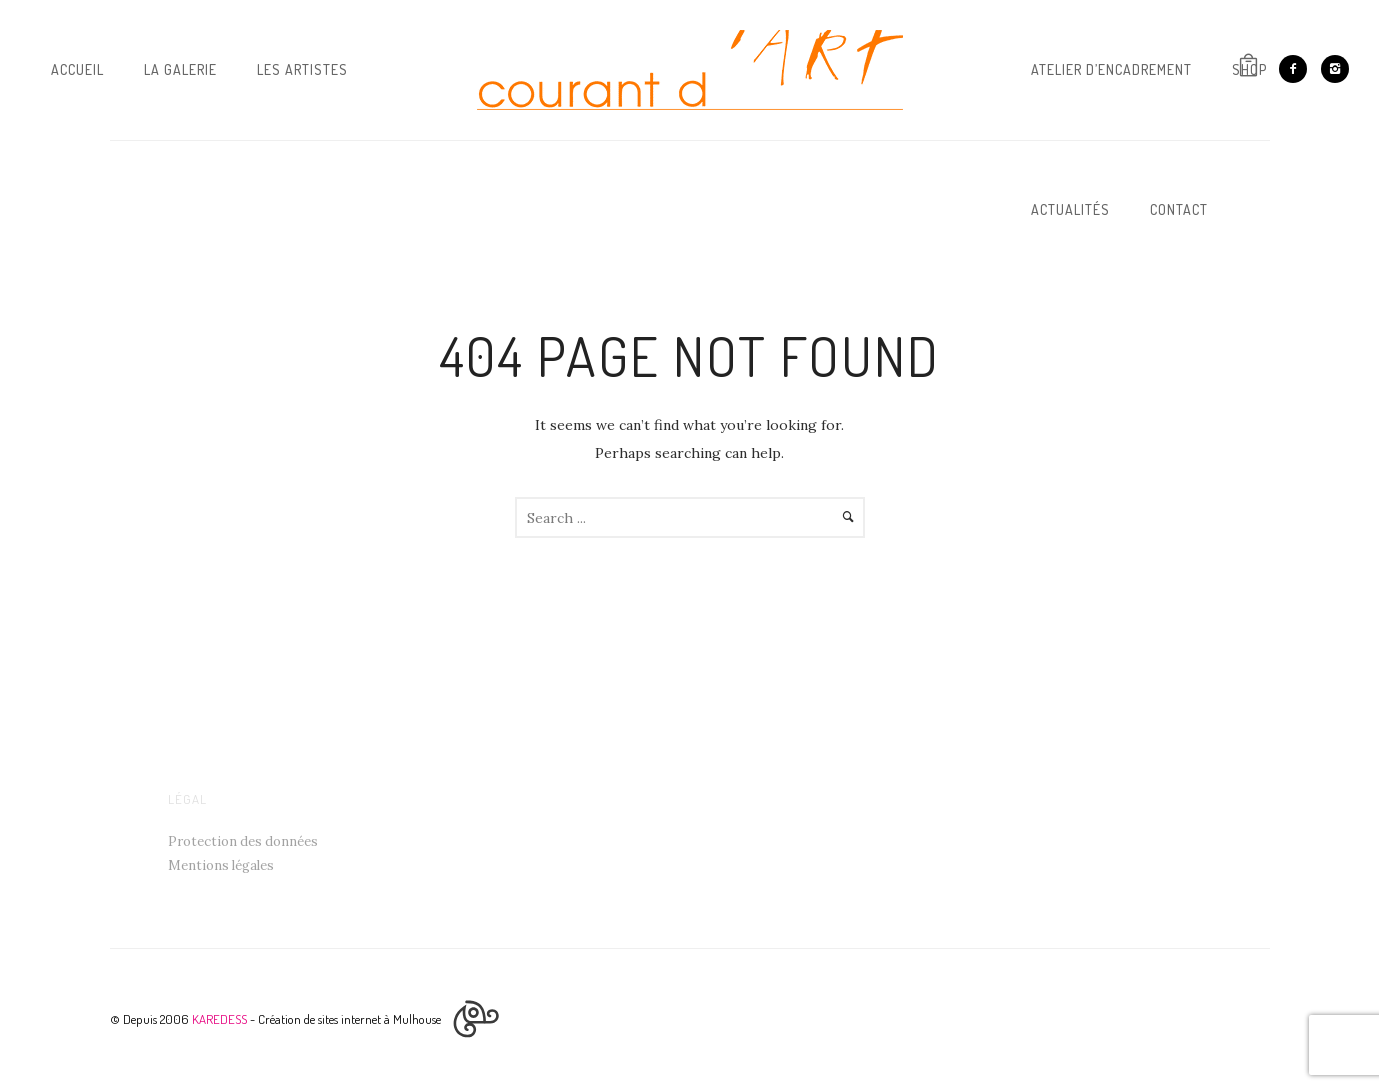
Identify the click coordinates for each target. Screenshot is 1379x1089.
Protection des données (243, 841)
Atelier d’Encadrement (1111, 69)
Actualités (1070, 209)
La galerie (180, 69)
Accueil (77, 69)
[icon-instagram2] (1335, 69)
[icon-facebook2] (1298, 69)
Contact (1179, 209)
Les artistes (302, 69)
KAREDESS (219, 1019)
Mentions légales (221, 865)
